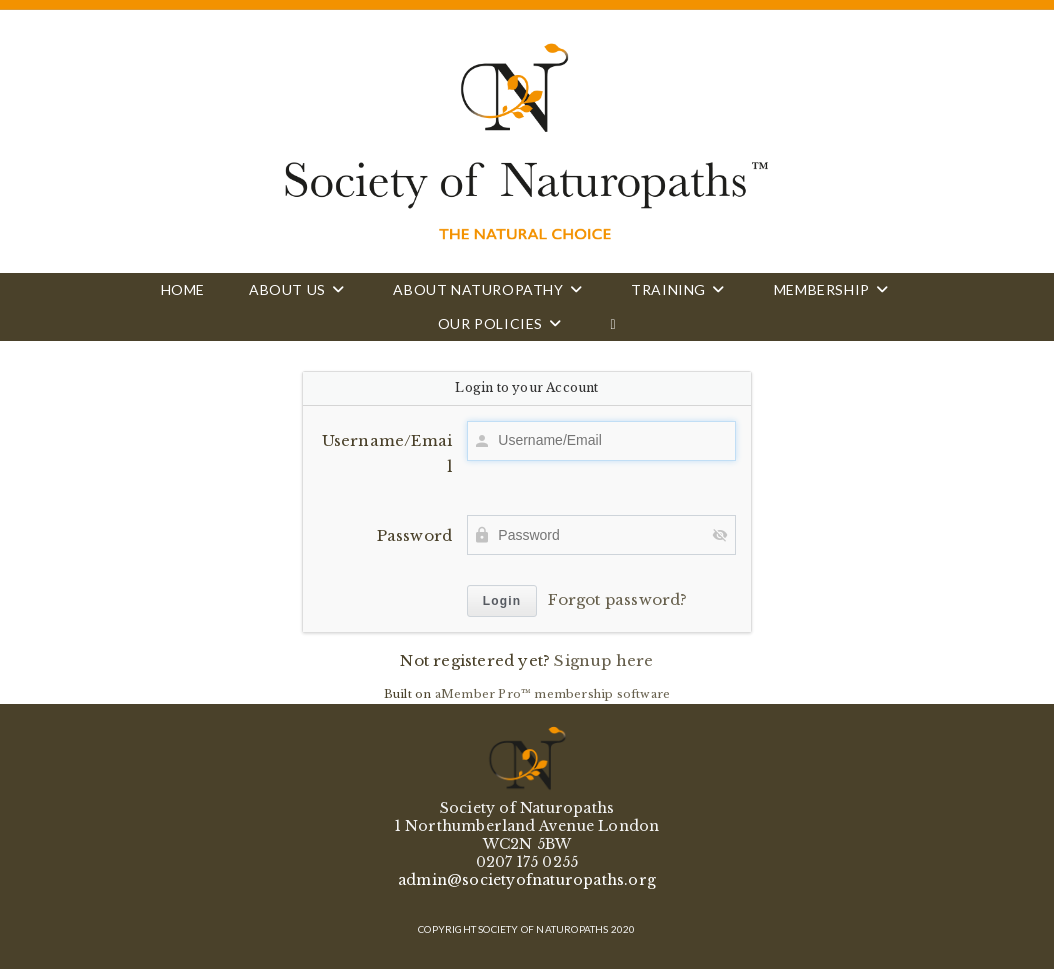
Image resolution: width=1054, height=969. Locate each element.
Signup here (603, 660)
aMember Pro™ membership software (552, 694)
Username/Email (387, 453)
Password (415, 535)
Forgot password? (617, 599)
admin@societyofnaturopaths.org (527, 880)
